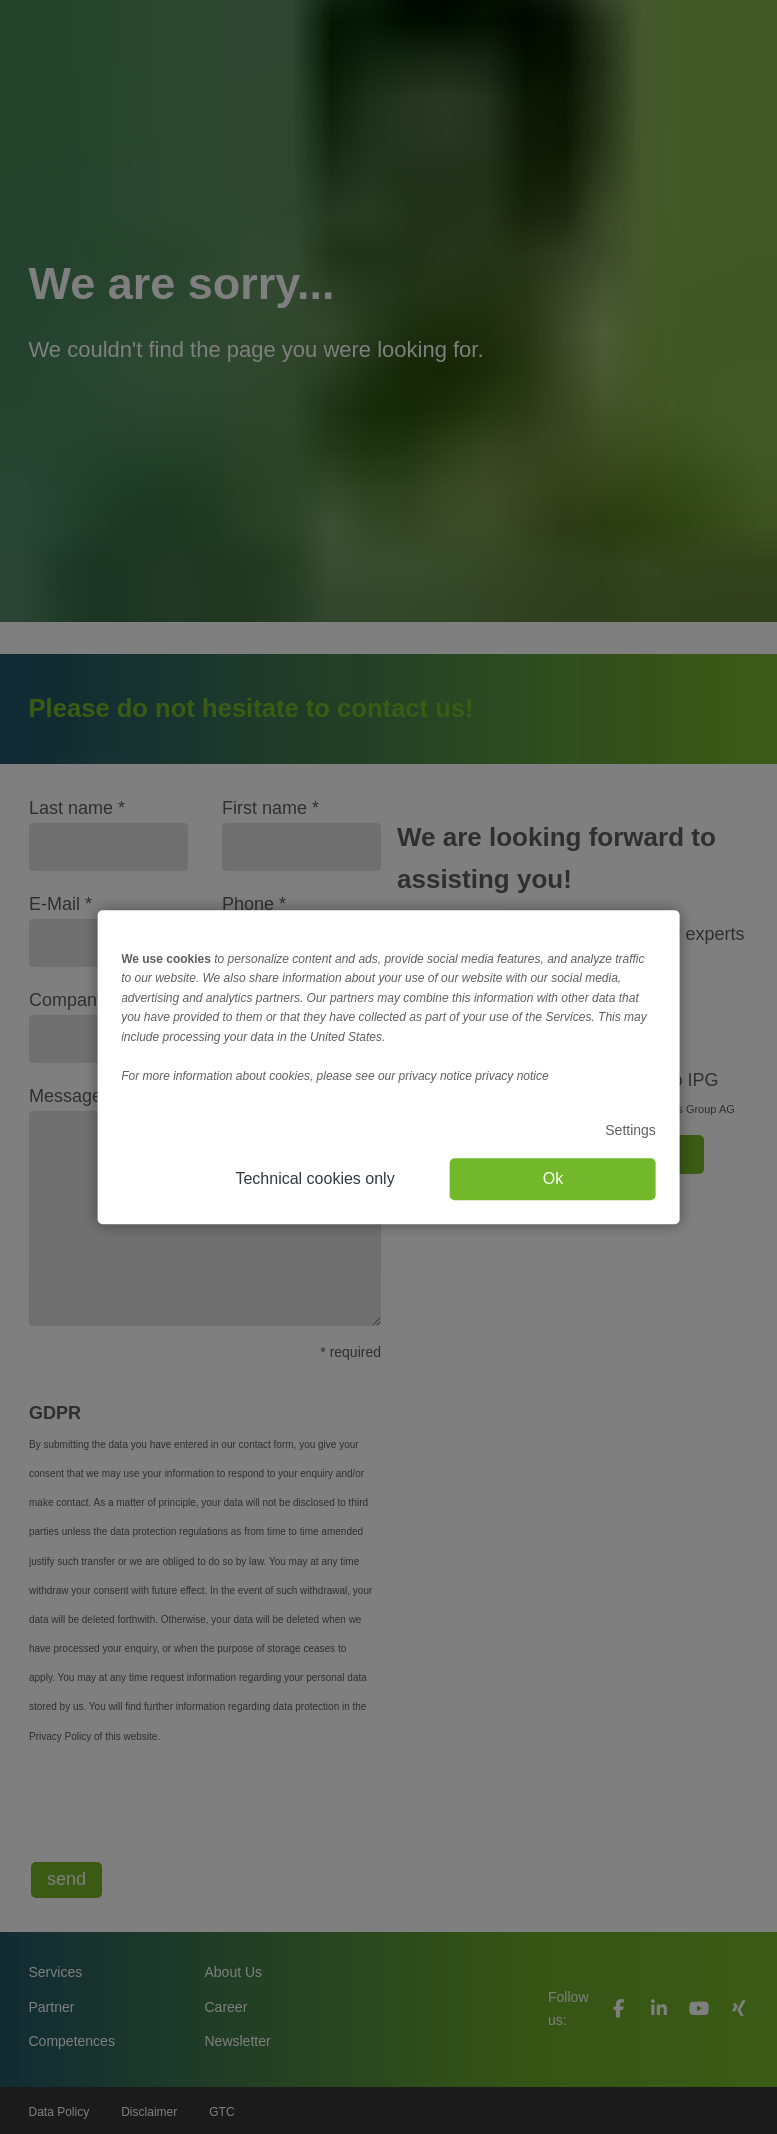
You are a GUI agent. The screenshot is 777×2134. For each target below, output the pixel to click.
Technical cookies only (314, 1178)
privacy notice (511, 1076)
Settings (630, 1130)
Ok (553, 1178)
